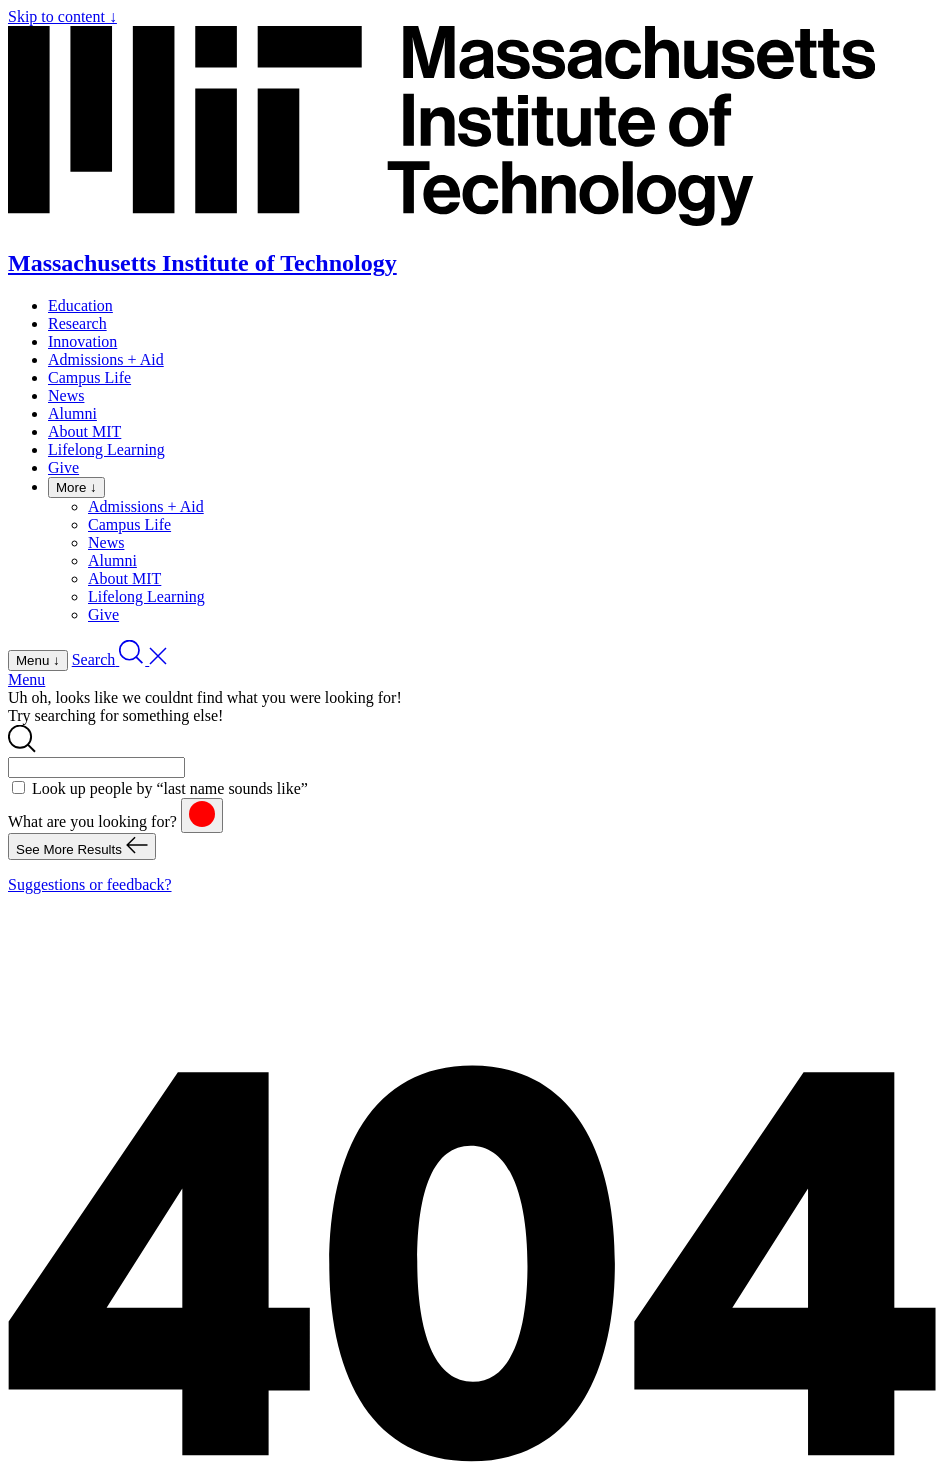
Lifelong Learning (106, 449)
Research (77, 323)
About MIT (84, 431)
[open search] (120, 659)
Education (80, 305)
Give (63, 467)
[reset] (202, 815)
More (76, 487)
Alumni (72, 413)
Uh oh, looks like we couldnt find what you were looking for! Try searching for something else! (205, 706)
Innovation (82, 341)
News (66, 395)
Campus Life (89, 377)
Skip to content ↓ (62, 16)
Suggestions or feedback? (90, 884)
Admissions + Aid (106, 359)
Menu (26, 679)
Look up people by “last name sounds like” (170, 788)
